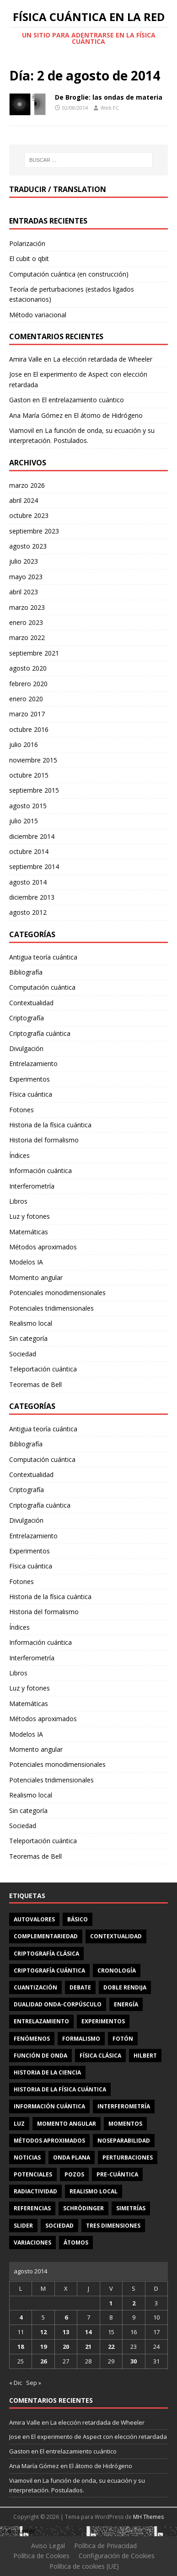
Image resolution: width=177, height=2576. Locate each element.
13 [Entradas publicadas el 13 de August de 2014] (66, 2332)
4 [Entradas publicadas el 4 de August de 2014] (20, 2317)
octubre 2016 (28, 729)
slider (23, 2225)
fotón (123, 2039)
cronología (116, 1970)
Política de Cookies (41, 2555)
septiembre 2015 (34, 790)
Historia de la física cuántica (50, 1124)
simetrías (130, 2208)
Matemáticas (28, 1231)
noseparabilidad (123, 2140)
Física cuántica (30, 1094)
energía (126, 2004)
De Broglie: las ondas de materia (108, 97)
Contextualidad (31, 1002)
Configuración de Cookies (117, 2555)
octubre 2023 (28, 515)
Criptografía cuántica (39, 1033)
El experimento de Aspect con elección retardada (99, 2436)
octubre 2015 (28, 775)
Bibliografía (26, 972)
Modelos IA (26, 1262)
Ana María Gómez (36, 415)
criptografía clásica (46, 1953)
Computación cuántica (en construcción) (69, 274)
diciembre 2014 (31, 836)
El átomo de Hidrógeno (108, 415)
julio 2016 (23, 744)
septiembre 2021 (34, 653)
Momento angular (36, 1277)
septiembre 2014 (34, 866)
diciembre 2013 (31, 897)
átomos (76, 2242)
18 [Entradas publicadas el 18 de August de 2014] (20, 2346)
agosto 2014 (28, 882)
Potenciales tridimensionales (51, 1308)
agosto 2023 (28, 546)
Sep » (33, 2383)
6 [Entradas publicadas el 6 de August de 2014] (66, 2317)
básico (77, 1919)
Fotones (21, 1109)
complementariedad (46, 1936)
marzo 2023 (27, 607)
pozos (74, 2174)
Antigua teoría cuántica (43, 957)
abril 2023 (23, 591)
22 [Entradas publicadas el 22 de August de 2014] (111, 2346)
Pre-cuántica (117, 2174)
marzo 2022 (27, 637)
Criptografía (26, 1017)
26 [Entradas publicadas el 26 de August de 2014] (43, 2361)
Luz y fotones (29, 1216)
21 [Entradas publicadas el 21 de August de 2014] (88, 2346)
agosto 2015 (28, 805)
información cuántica (49, 2106)
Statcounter (17, 2531)
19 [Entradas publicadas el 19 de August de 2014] (43, 2346)
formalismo (81, 2039)
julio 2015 (23, 820)
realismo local (94, 2191)
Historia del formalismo (44, 1140)
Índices (19, 1155)
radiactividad (35, 2191)
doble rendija (124, 1987)
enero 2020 (26, 698)
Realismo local (30, 1323)
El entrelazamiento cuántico (83, 399)
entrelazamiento (41, 2021)
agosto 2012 (28, 912)
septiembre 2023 (34, 531)
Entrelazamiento (33, 1063)
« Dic (15, 2383)
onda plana (71, 2157)
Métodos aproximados (43, 1247)
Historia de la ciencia (47, 2072)
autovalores (34, 1919)
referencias (32, 2208)
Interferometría (31, 1186)
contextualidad (116, 1936)
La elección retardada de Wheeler (102, 359)
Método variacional (37, 314)
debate (80, 1987)
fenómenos (32, 2039)
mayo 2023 (26, 576)
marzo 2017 (27, 713)
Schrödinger (83, 2208)
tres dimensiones (113, 2225)
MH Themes (148, 2517)
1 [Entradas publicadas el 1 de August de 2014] (111, 2303)
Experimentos (29, 1079)
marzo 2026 (27, 485)
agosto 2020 (28, 668)
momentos (125, 2124)
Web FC (110, 107)
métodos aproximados (49, 2140)
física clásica (100, 2055)
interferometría (123, 2106)
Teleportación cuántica (43, 1369)
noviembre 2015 (33, 760)
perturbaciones (127, 2157)
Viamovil (21, 430)
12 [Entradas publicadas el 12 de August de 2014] (43, 2332)
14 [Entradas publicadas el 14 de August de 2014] (88, 2332)
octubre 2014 (28, 851)
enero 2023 (26, 622)
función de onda (40, 2055)
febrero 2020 (28, 683)
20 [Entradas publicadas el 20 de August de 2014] (66, 2346)
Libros (18, 1201)
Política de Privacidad (105, 2545)
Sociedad (22, 1353)
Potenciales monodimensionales (57, 1292)
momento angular (66, 2124)
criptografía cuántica (49, 1970)
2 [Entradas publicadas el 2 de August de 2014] (133, 2303)
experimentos (103, 2021)
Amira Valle (25, 359)
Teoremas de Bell (35, 1384)
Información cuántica (40, 1170)
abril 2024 (23, 500)
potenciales (33, 2174)
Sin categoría (28, 1338)
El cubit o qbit (29, 258)
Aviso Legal (48, 2545)
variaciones (32, 2242)
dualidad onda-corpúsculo (58, 2004)
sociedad (59, 2225)
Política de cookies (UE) (84, 2566)
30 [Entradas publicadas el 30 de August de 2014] (133, 2361)
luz (19, 2124)
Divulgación (26, 1048)
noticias (27, 2157)
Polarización (27, 243)
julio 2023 (23, 561)
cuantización (35, 1987)
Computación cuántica (42, 987)
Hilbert (145, 2055)
